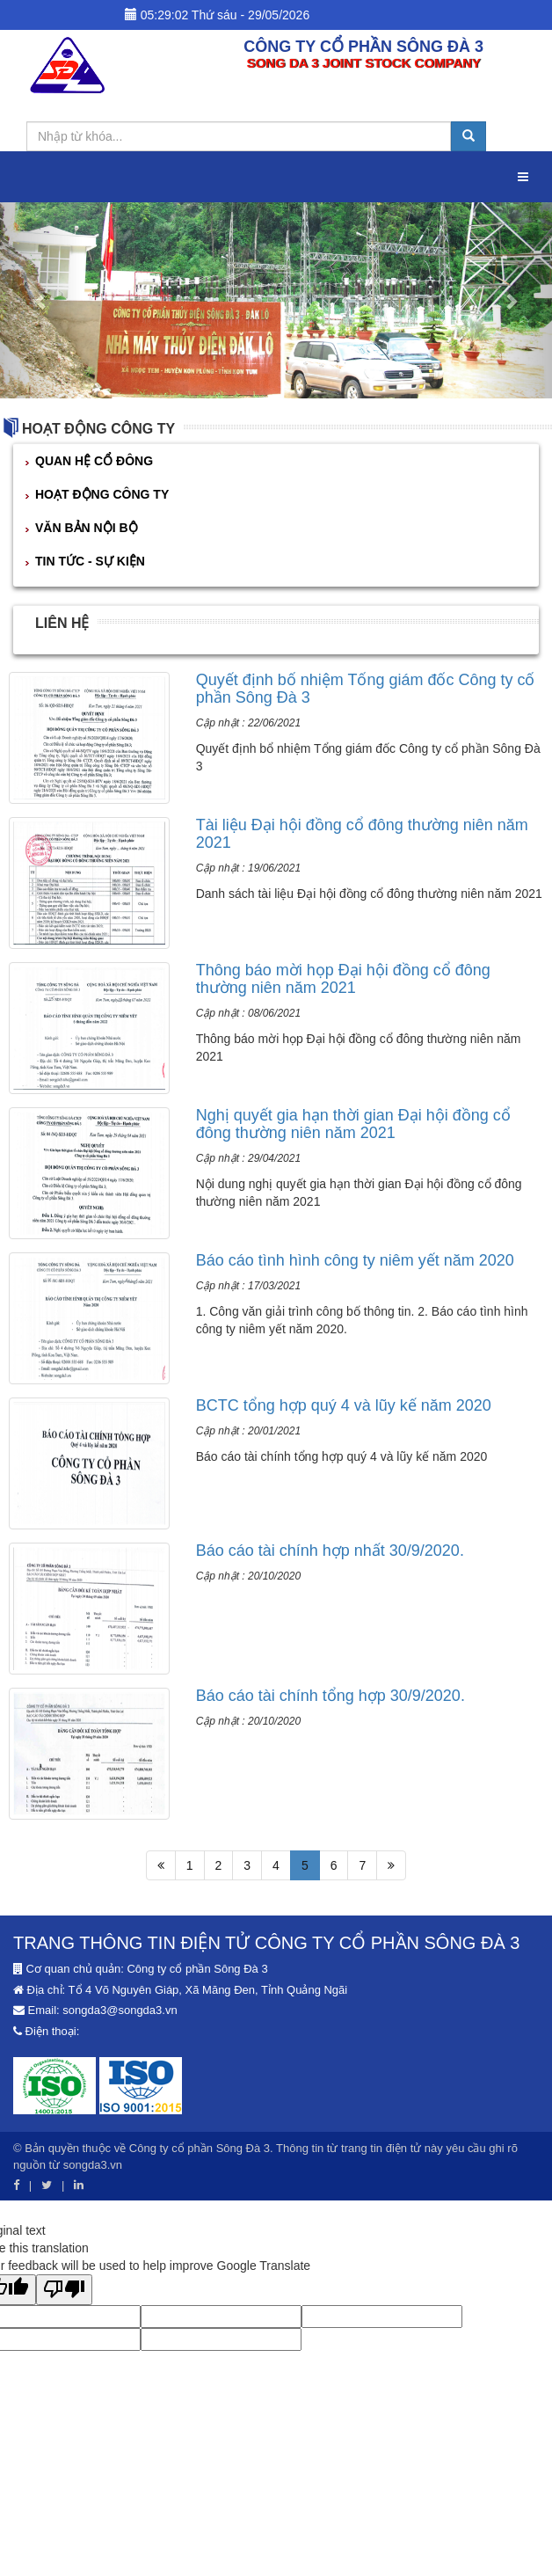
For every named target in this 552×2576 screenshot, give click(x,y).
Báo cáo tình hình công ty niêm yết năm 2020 (355, 1260)
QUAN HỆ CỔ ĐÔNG (94, 461)
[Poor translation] (64, 2289)
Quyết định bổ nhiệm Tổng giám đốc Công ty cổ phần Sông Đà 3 (365, 688)
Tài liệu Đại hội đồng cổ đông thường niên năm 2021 (362, 833)
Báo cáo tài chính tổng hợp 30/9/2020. (330, 1695)
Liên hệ (62, 623)
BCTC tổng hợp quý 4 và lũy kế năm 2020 (343, 1405)
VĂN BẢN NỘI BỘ (86, 528)
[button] (41, 300)
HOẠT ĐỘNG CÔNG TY (98, 428)
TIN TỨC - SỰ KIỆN (90, 561)
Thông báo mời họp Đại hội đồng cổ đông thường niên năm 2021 (343, 978)
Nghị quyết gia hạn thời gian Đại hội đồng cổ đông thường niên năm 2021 (353, 1124)
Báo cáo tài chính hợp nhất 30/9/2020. (330, 1550)
